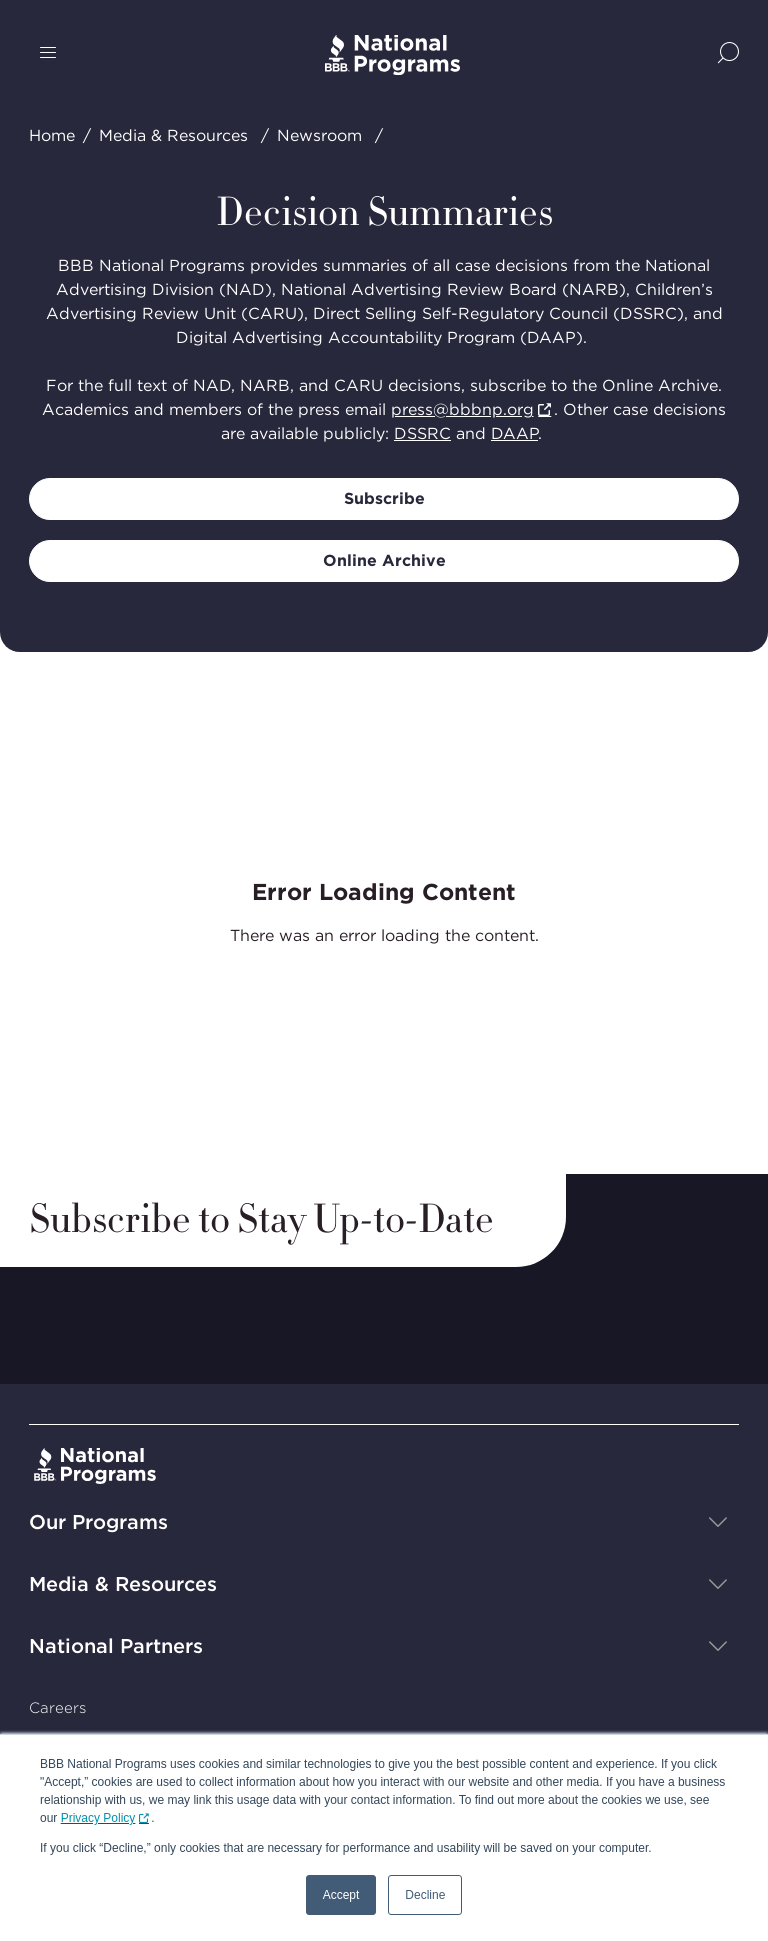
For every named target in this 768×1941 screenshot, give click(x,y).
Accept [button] (341, 1895)
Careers (57, 1708)
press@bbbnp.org (462, 409)
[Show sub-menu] (718, 1522)
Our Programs (98, 1522)
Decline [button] (425, 1895)
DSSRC (422, 433)
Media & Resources (173, 135)
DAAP (514, 433)
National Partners (116, 1646)
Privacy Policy (98, 1818)
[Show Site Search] (728, 54)
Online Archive (384, 560)
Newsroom (319, 135)
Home (52, 135)
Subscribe (384, 498)
